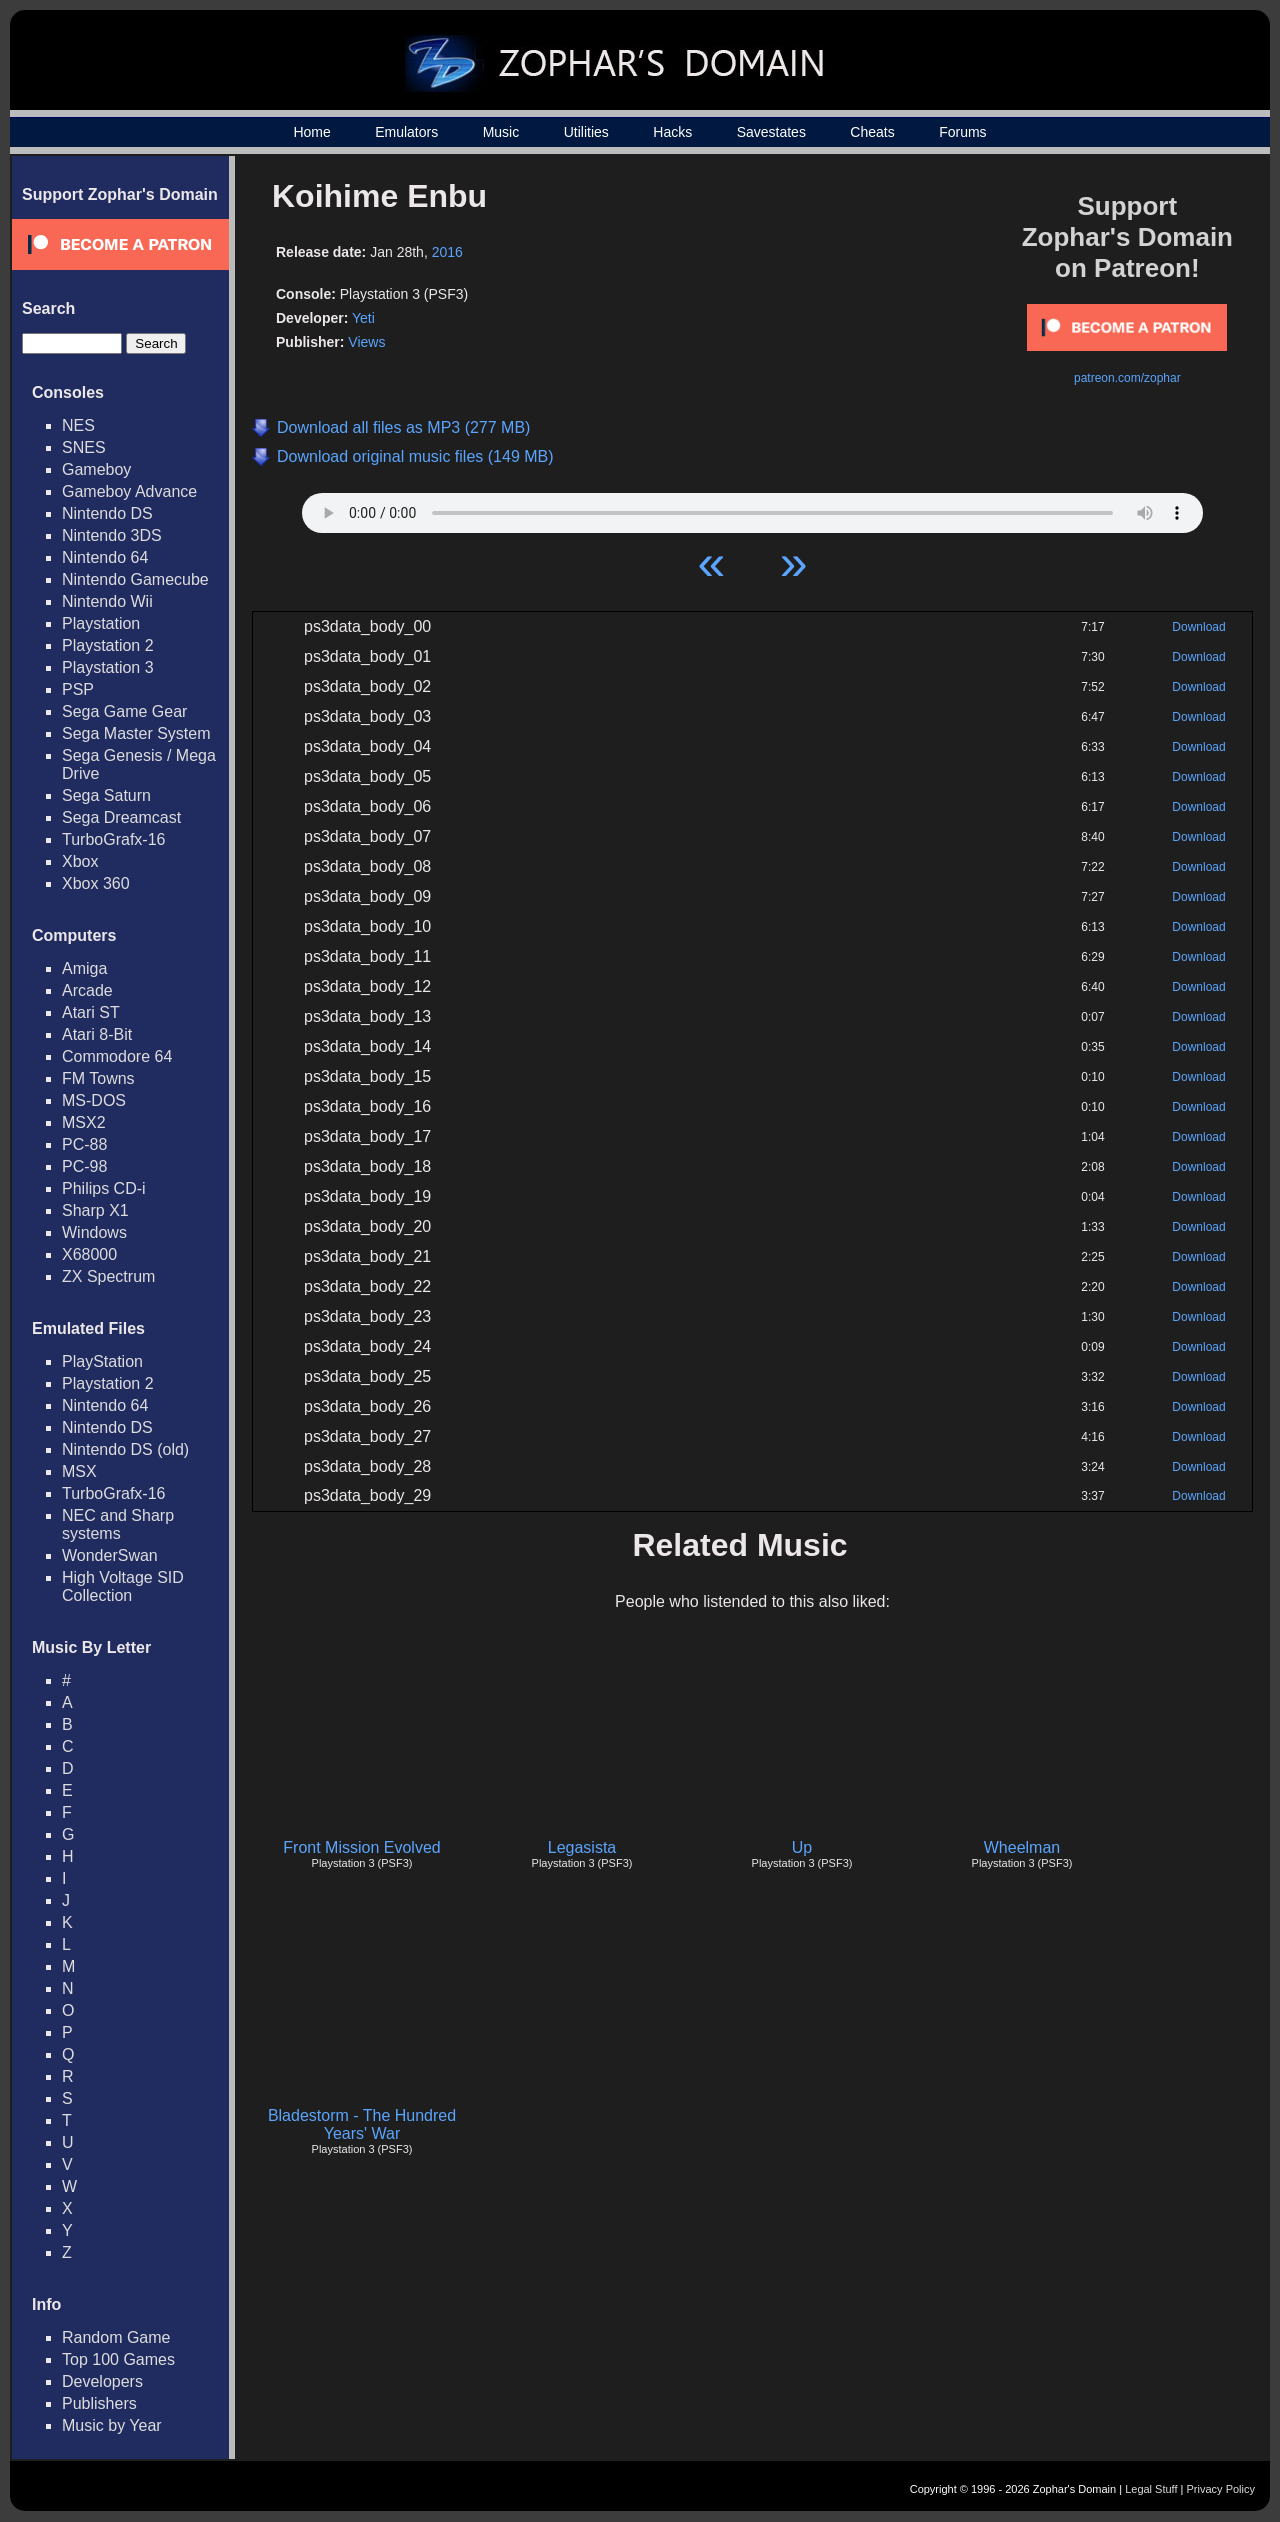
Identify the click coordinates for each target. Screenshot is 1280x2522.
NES (78, 425)
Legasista (582, 1847)
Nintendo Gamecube (135, 579)
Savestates (771, 132)
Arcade (87, 990)
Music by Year (112, 2425)
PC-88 (84, 1144)
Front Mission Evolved (361, 1847)
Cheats (872, 132)
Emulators (406, 132)
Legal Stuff (1151, 2489)
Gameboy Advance (129, 491)
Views (366, 342)
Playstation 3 (108, 667)
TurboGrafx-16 (113, 839)
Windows (94, 1232)
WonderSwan (110, 1555)
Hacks (672, 132)
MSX (79, 1471)
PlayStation (102, 1361)
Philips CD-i (104, 1188)
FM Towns (98, 1078)
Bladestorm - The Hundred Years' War (362, 2124)
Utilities (586, 132)
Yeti (363, 318)
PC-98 (84, 1166)
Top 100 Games (118, 2359)
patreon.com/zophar (1127, 378)
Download (1198, 627)
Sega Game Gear (124, 711)
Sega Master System (136, 733)
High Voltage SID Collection (123, 1586)
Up (802, 1847)
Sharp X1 (95, 1210)
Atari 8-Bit (97, 1034)
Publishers (99, 2403)
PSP (78, 689)
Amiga (84, 968)
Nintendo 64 (105, 557)
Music (501, 132)
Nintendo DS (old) (125, 1449)
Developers (102, 2381)
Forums (962, 132)
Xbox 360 (96, 883)
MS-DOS (94, 1100)
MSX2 (84, 1122)
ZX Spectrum (108, 1276)
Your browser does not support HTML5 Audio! (752, 508)
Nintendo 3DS (112, 535)
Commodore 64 (117, 1056)
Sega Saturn (106, 795)
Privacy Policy (1221, 2489)
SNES (84, 447)
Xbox (80, 861)
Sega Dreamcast (121, 817)
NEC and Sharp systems (118, 1524)
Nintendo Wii (107, 601)
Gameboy (96, 469)
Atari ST (91, 1012)
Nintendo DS (107, 513)
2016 (447, 252)
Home (311, 132)
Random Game (116, 2337)
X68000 (89, 1254)
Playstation (101, 623)
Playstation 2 (108, 645)
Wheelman (1022, 1847)
